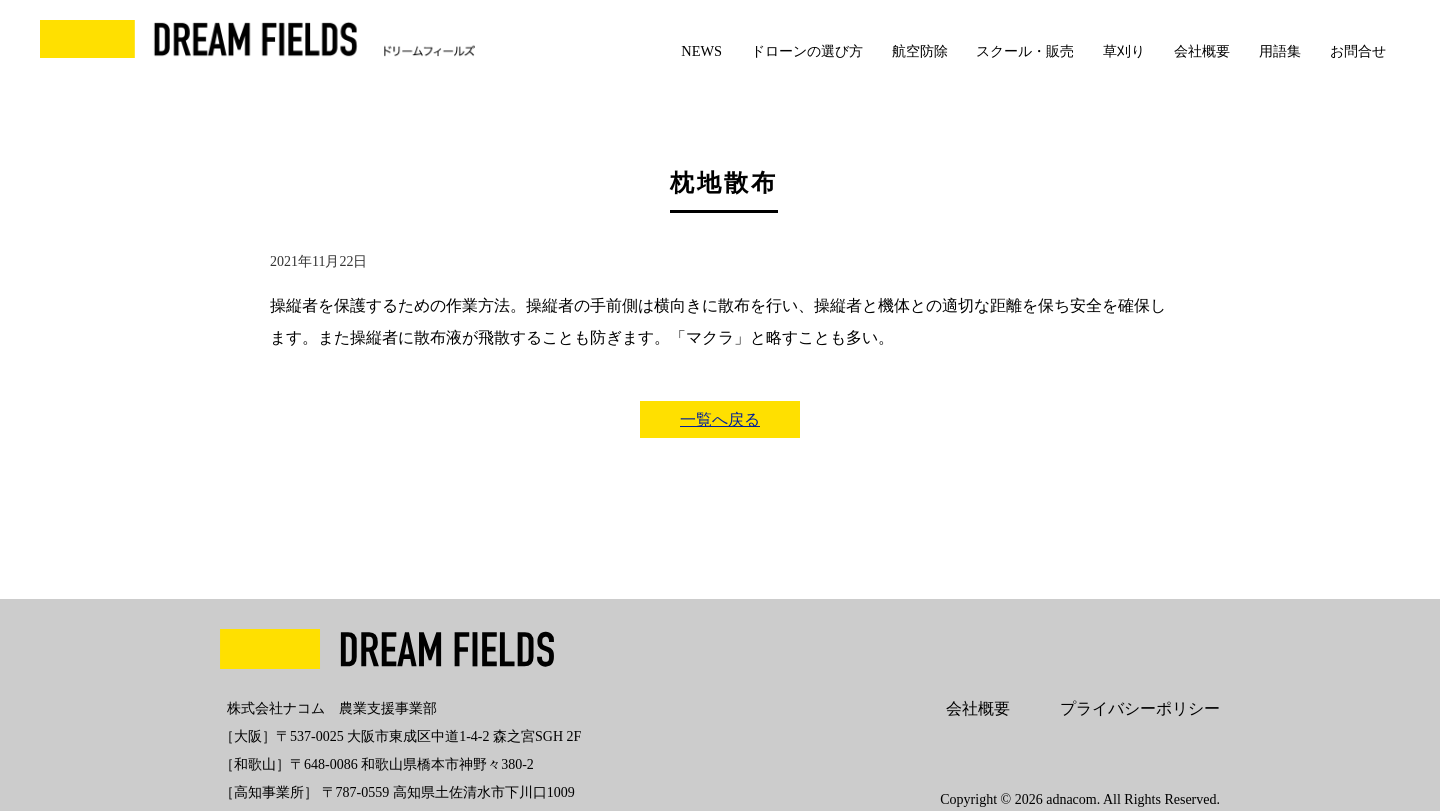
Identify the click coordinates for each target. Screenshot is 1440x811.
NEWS (701, 51)
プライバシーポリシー (1140, 708)
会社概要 (1202, 51)
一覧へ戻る (720, 419)
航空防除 (920, 51)
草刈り (1124, 51)
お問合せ (1358, 51)
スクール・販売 (1025, 51)
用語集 (1280, 51)
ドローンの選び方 (807, 51)
